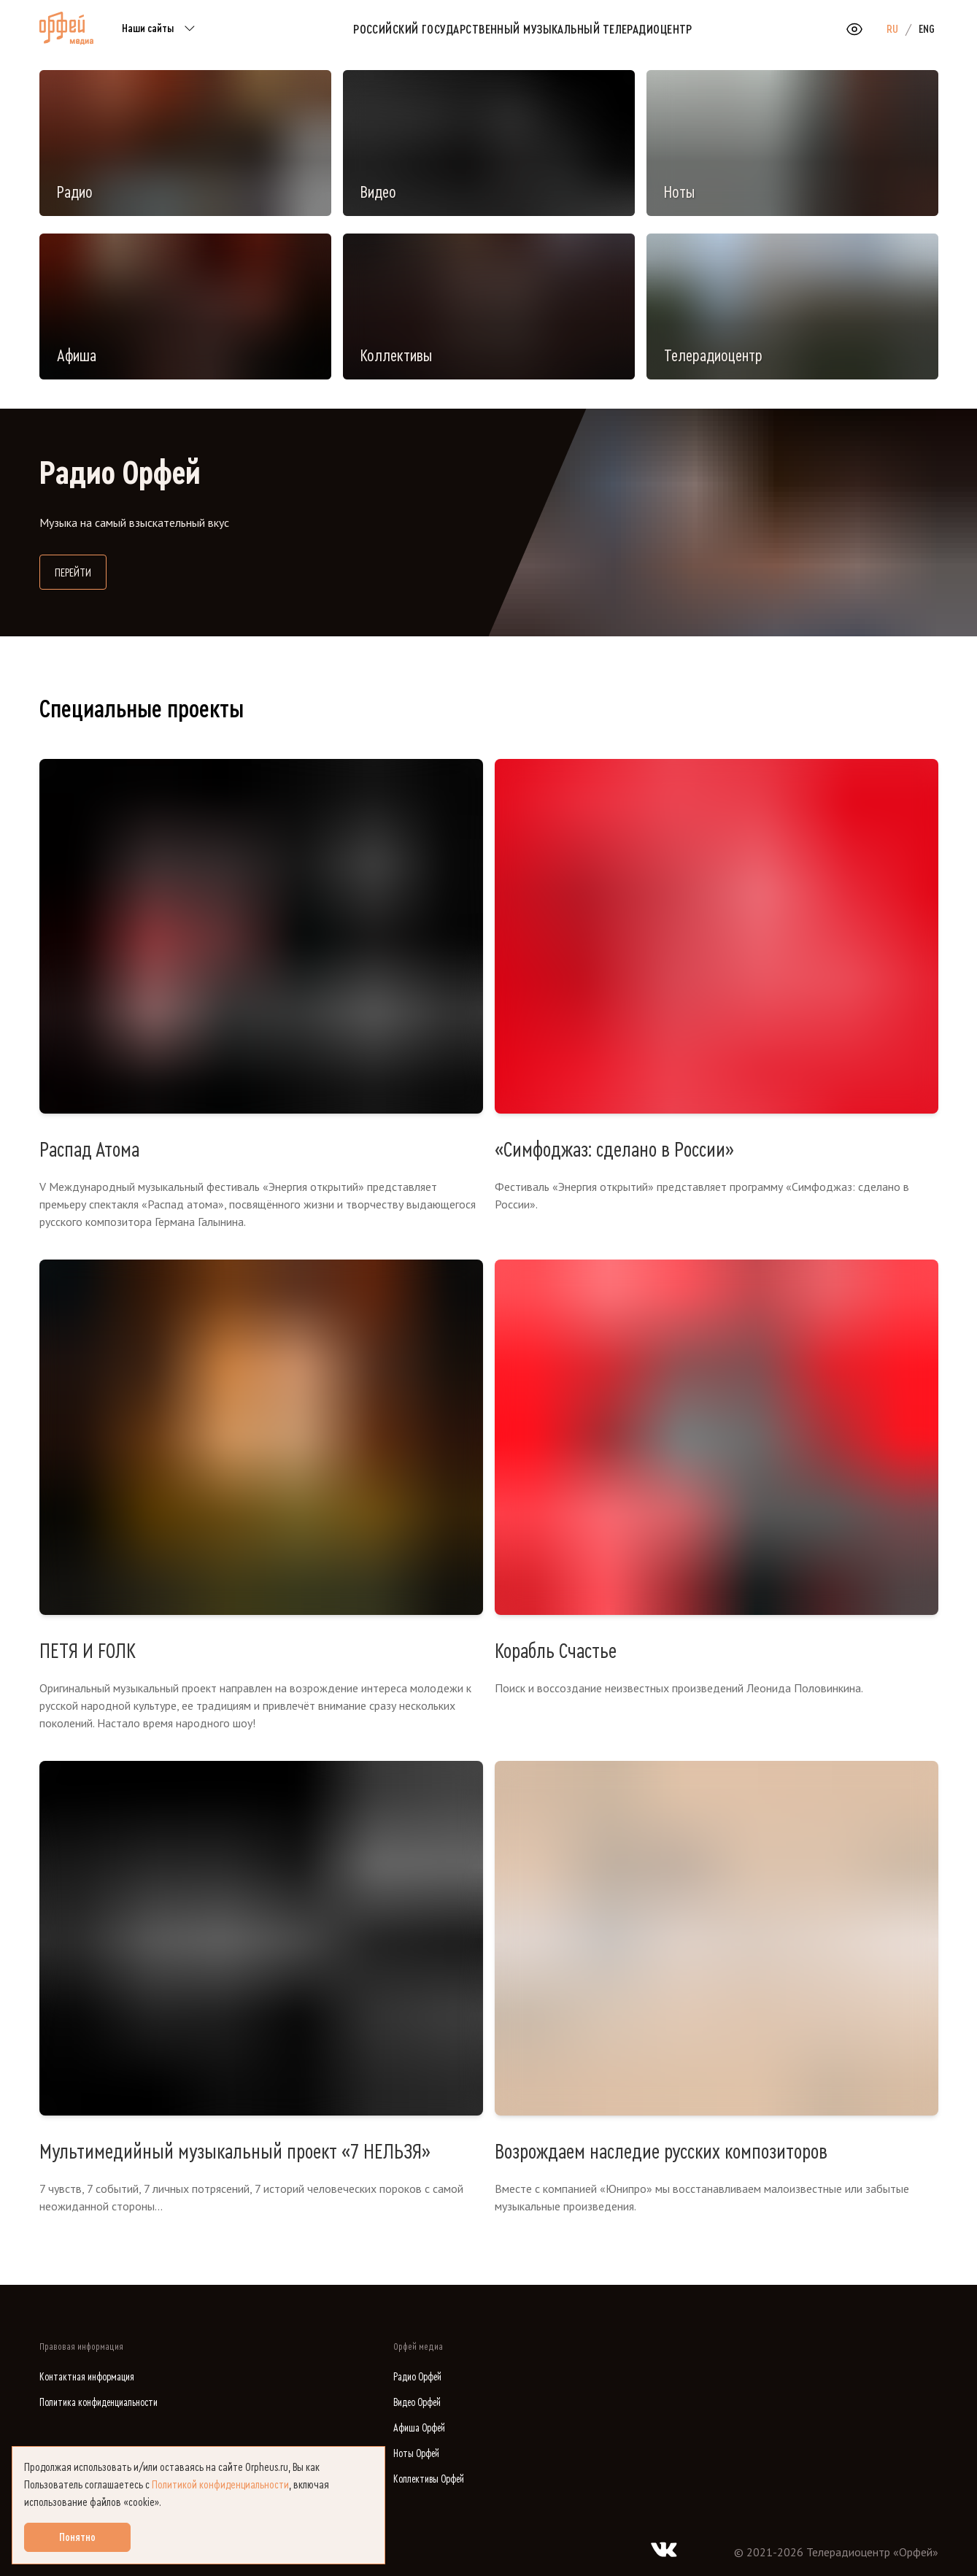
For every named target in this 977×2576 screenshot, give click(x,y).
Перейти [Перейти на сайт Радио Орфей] (81, 571)
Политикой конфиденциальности (220, 2485)
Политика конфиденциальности (98, 2402)
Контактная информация (86, 2377)
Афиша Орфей (419, 2428)
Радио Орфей (417, 2377)
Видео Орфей (417, 2402)
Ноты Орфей (416, 2453)
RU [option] (892, 29)
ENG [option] (927, 29)
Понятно (77, 2537)
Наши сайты (161, 29)
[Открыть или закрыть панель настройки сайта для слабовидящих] (854, 29)
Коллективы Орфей (428, 2479)
